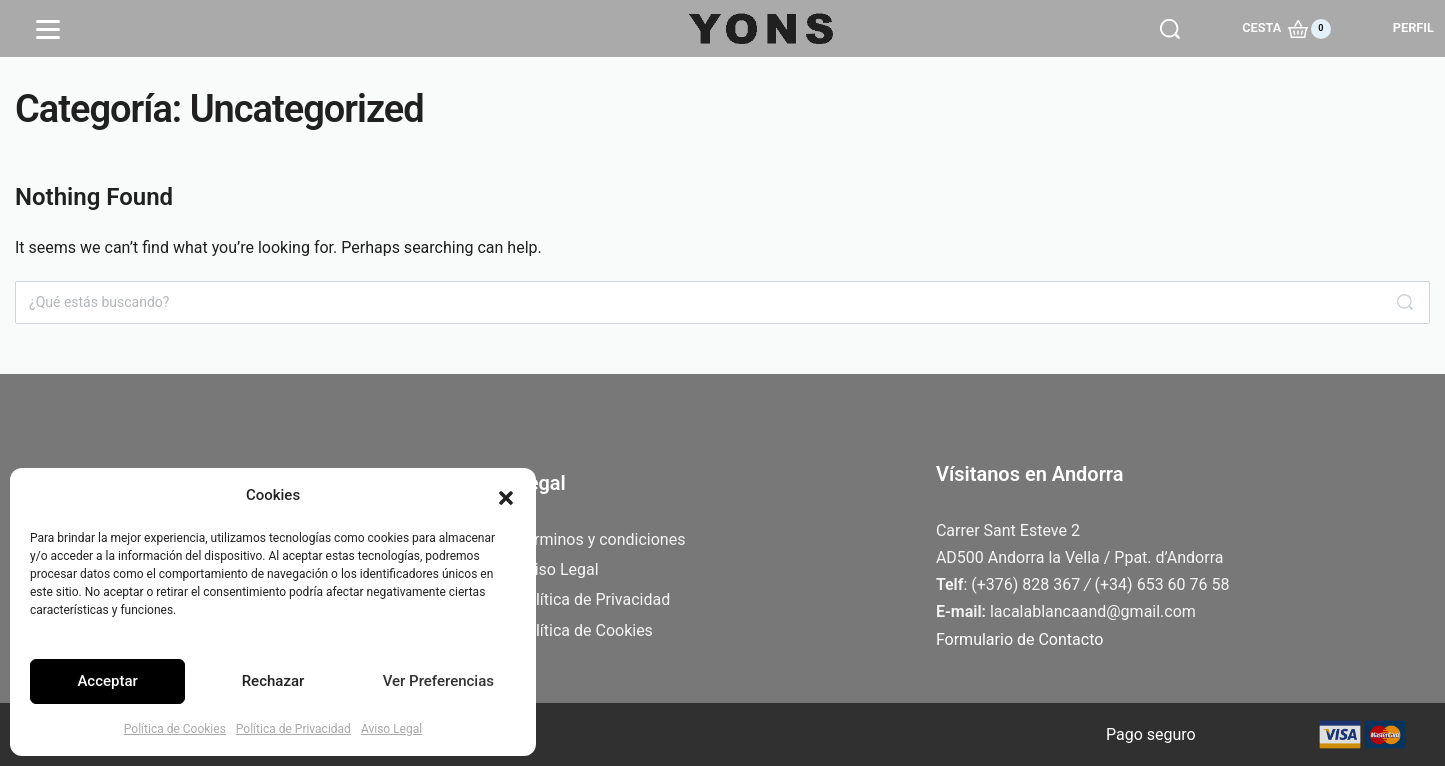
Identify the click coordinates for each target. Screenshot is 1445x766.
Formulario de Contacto (1019, 639)
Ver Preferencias (438, 681)
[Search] (1405, 302)
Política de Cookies (175, 729)
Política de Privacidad (293, 729)
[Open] (48, 29)
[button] (506, 496)
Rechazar (273, 681)
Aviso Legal (391, 729)
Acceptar (107, 681)
